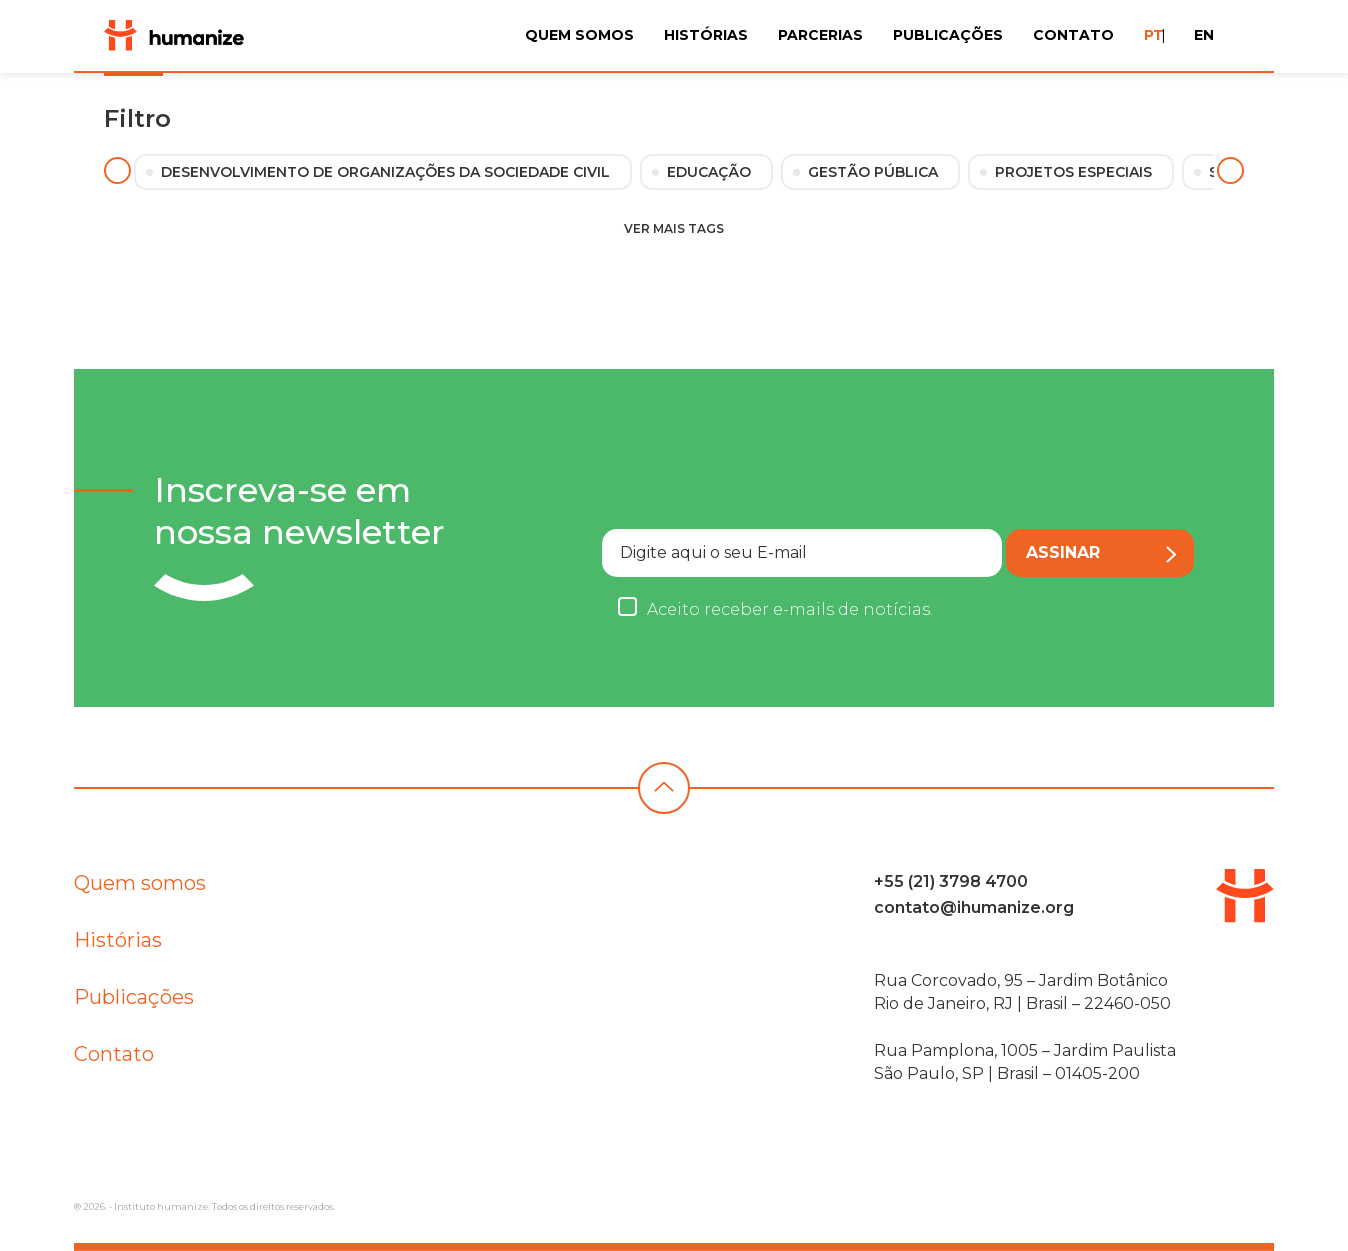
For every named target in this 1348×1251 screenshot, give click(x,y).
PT (1154, 35)
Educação (709, 172)
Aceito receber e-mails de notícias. (778, 609)
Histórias (706, 35)
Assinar (1095, 553)
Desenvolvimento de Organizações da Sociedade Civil (385, 172)
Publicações (948, 35)
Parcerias (820, 35)
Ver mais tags (674, 228)
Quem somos (140, 887)
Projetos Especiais (1073, 172)
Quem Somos (579, 35)
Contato (1073, 35)
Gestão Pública (873, 172)
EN (1204, 35)
